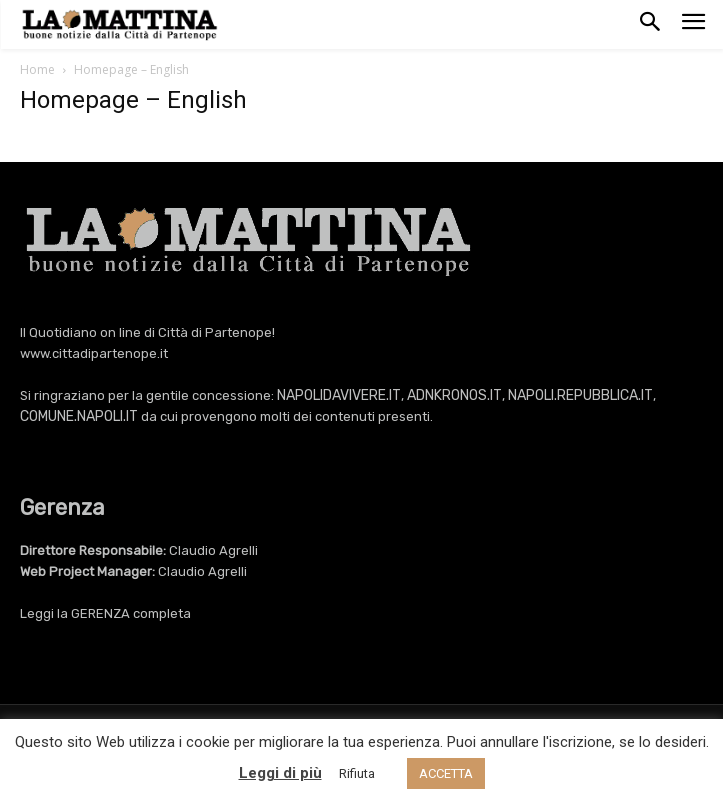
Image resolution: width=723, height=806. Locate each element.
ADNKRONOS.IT (454, 395)
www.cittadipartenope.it (94, 353)
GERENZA (100, 613)
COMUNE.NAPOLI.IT (79, 416)
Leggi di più (280, 773)
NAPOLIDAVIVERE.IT (339, 395)
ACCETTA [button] (446, 773)
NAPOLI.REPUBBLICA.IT (580, 395)
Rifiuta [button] (357, 773)
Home (37, 69)
